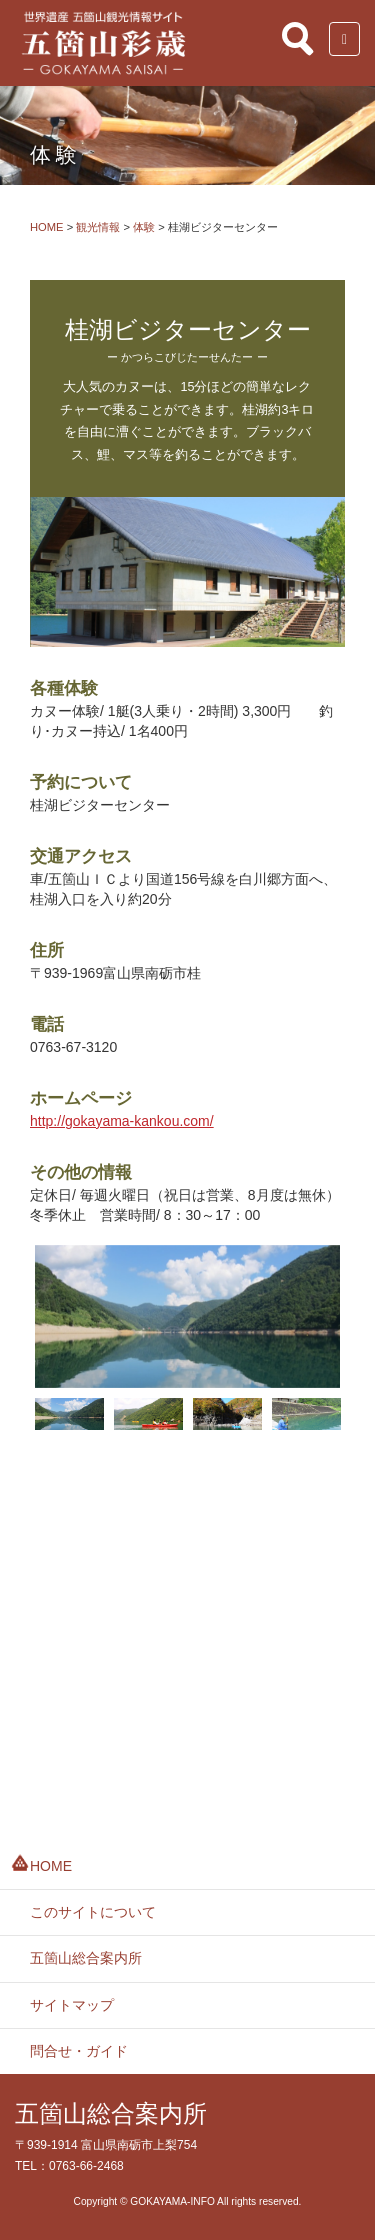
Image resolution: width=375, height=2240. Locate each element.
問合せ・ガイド (79, 2051)
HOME (51, 1866)
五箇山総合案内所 (86, 1958)
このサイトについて (93, 1912)
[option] (187, 1316)
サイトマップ (72, 2005)
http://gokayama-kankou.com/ (122, 1121)
